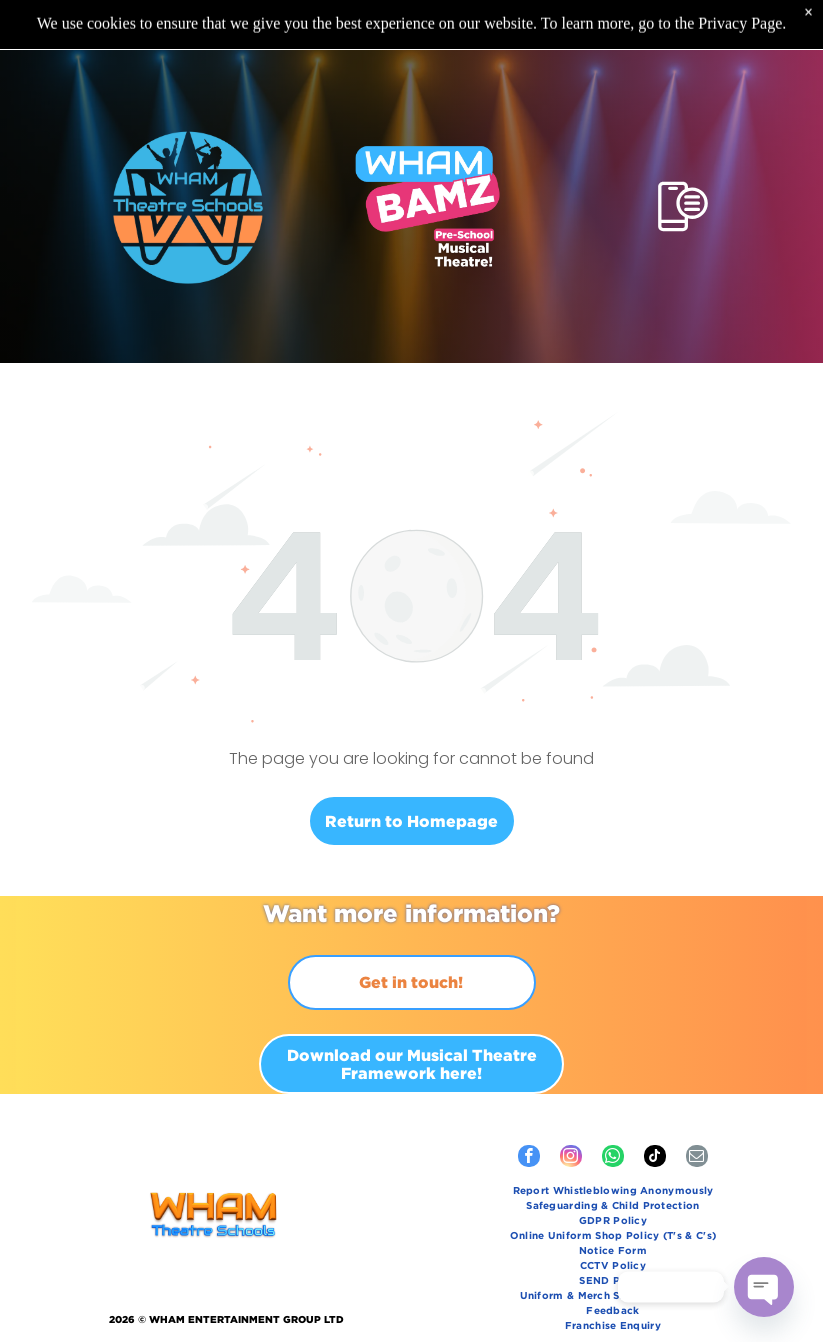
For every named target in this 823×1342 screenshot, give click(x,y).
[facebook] (529, 1108)
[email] (697, 1108)
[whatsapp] (613, 1108)
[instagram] (571, 1108)
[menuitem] (613, 1142)
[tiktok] (655, 1108)
